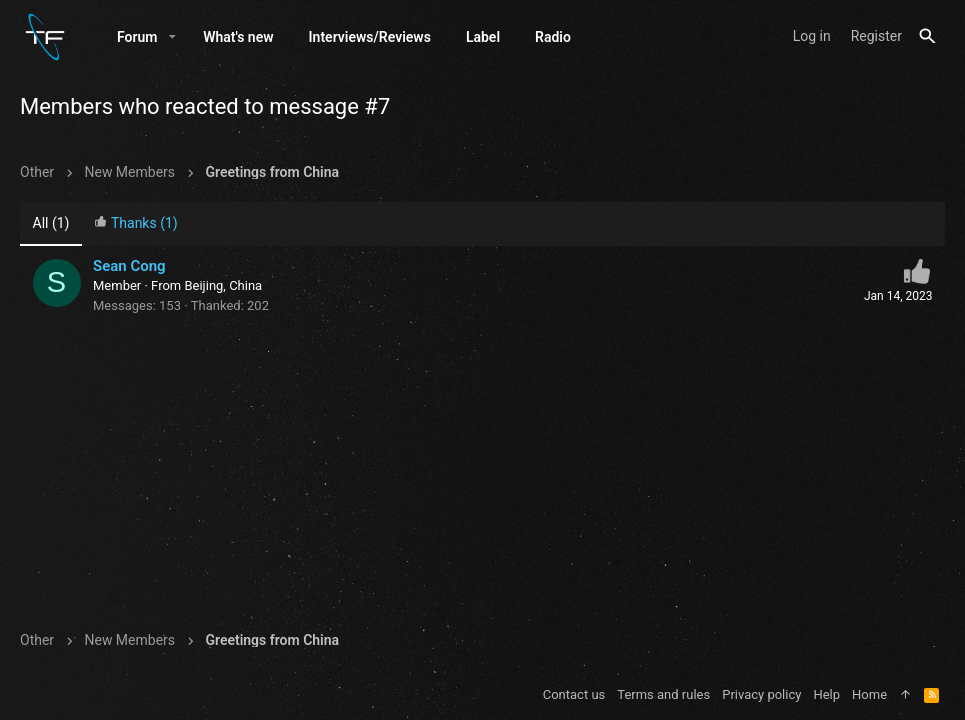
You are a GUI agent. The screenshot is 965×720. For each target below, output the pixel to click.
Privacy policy (761, 694)
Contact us (574, 694)
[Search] (927, 36)
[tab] (136, 224)
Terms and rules (663, 694)
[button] (172, 37)
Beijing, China (223, 285)
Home (869, 694)
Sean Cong (129, 266)
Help (826, 694)
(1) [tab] (51, 223)
